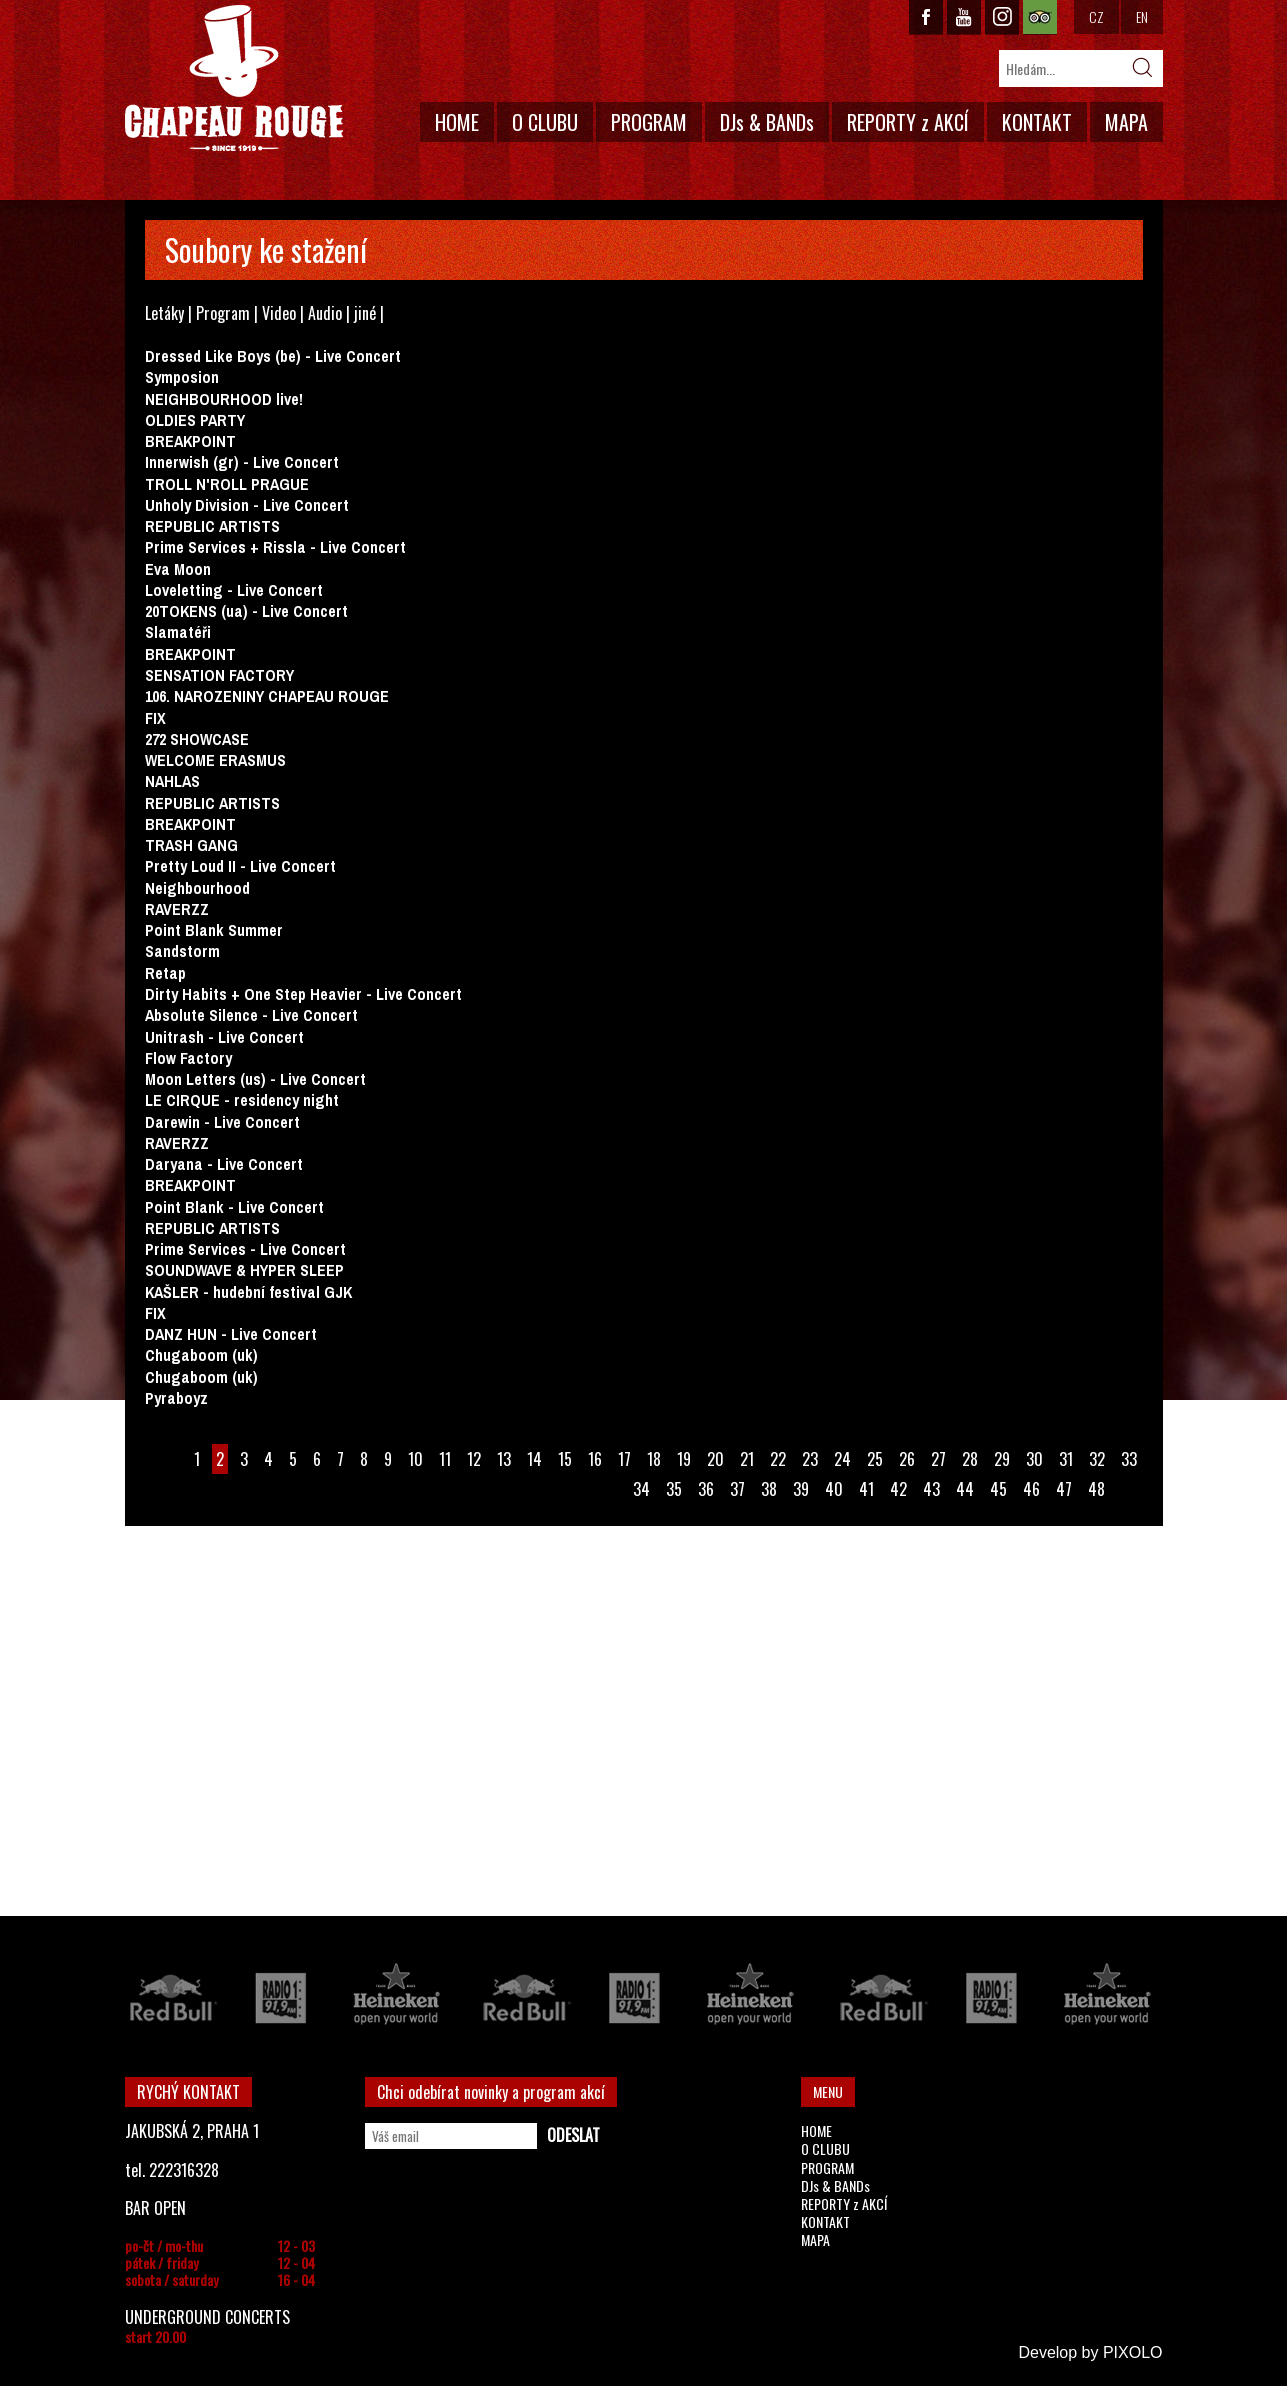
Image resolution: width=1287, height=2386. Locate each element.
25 (875, 1459)
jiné (365, 313)
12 (474, 1459)
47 (1064, 1489)
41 (866, 1489)
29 (1002, 1459)
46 (1031, 1489)
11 (445, 1459)
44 (965, 1489)
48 (1096, 1489)
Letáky (164, 313)
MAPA (1126, 122)
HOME (457, 122)
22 (778, 1459)
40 (834, 1489)
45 (998, 1489)
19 (684, 1459)
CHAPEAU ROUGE (234, 78)
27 (938, 1459)
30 (1034, 1459)
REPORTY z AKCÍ (908, 122)
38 (769, 1489)
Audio (325, 313)
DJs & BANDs (767, 122)
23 (810, 1459)
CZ (1096, 16)
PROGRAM (649, 122)
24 (842, 1459)
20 (715, 1459)
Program (223, 313)
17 (624, 1459)
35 (674, 1489)
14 (534, 1459)
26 (907, 1459)
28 (970, 1459)
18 (654, 1459)
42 (898, 1489)
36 (706, 1489)
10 (415, 1459)
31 (1066, 1459)
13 (504, 1459)
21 (747, 1459)
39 (801, 1489)
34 (641, 1489)
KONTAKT (1037, 122)
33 (1129, 1459)
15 (565, 1459)
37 (737, 1489)
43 (931, 1489)
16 (595, 1459)
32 (1097, 1459)
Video (279, 313)
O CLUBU (545, 122)
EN (1142, 16)
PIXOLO (1133, 2352)
